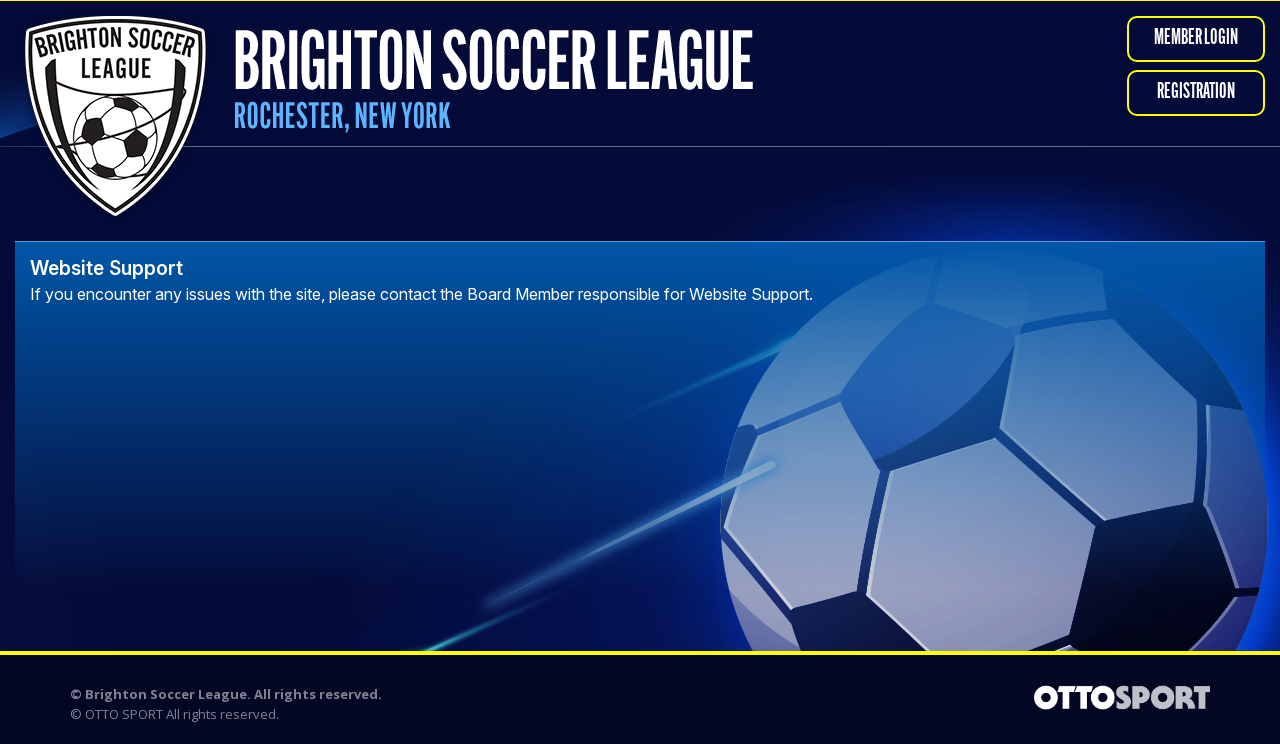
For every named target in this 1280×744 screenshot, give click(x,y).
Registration (1196, 92)
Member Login (1196, 38)
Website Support (106, 268)
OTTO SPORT (124, 714)
